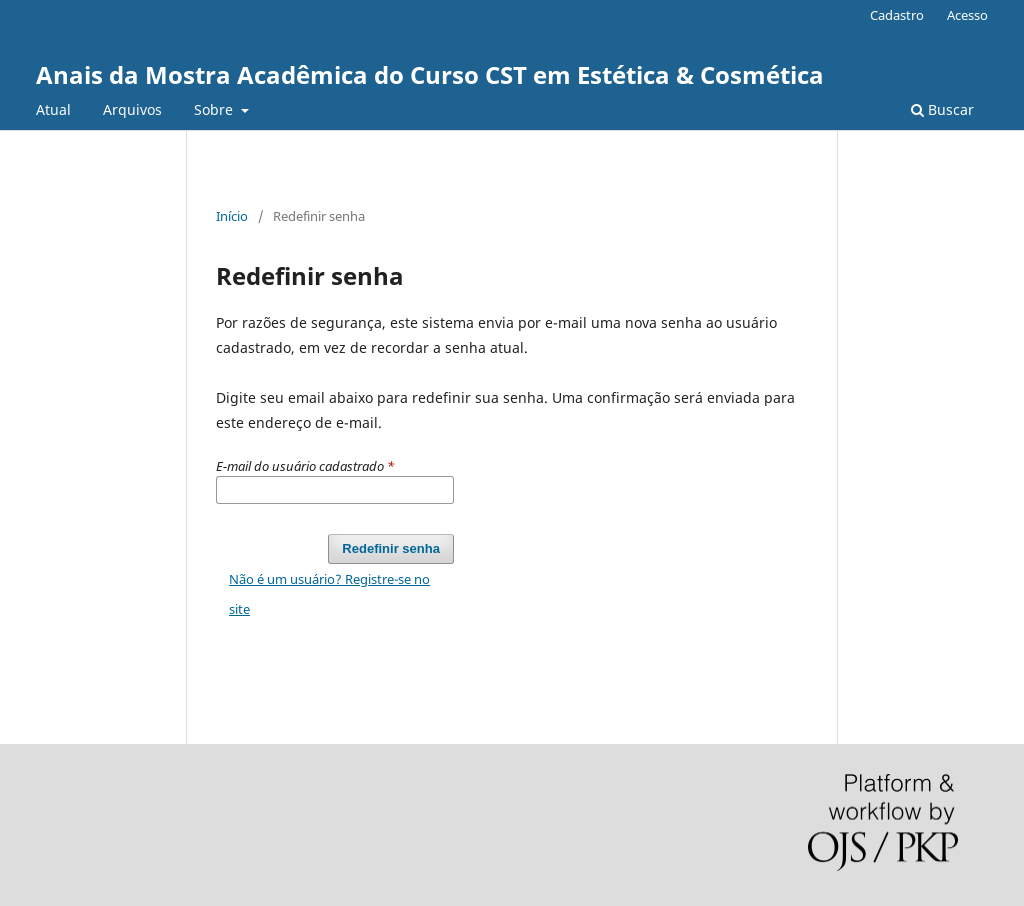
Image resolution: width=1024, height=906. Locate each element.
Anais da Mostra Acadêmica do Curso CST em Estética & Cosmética (430, 74)
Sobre (215, 109)
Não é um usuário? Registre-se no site (329, 594)
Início (232, 216)
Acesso (967, 15)
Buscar (942, 109)
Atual (53, 109)
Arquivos (132, 109)
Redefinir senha (391, 548)
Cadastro (897, 15)
